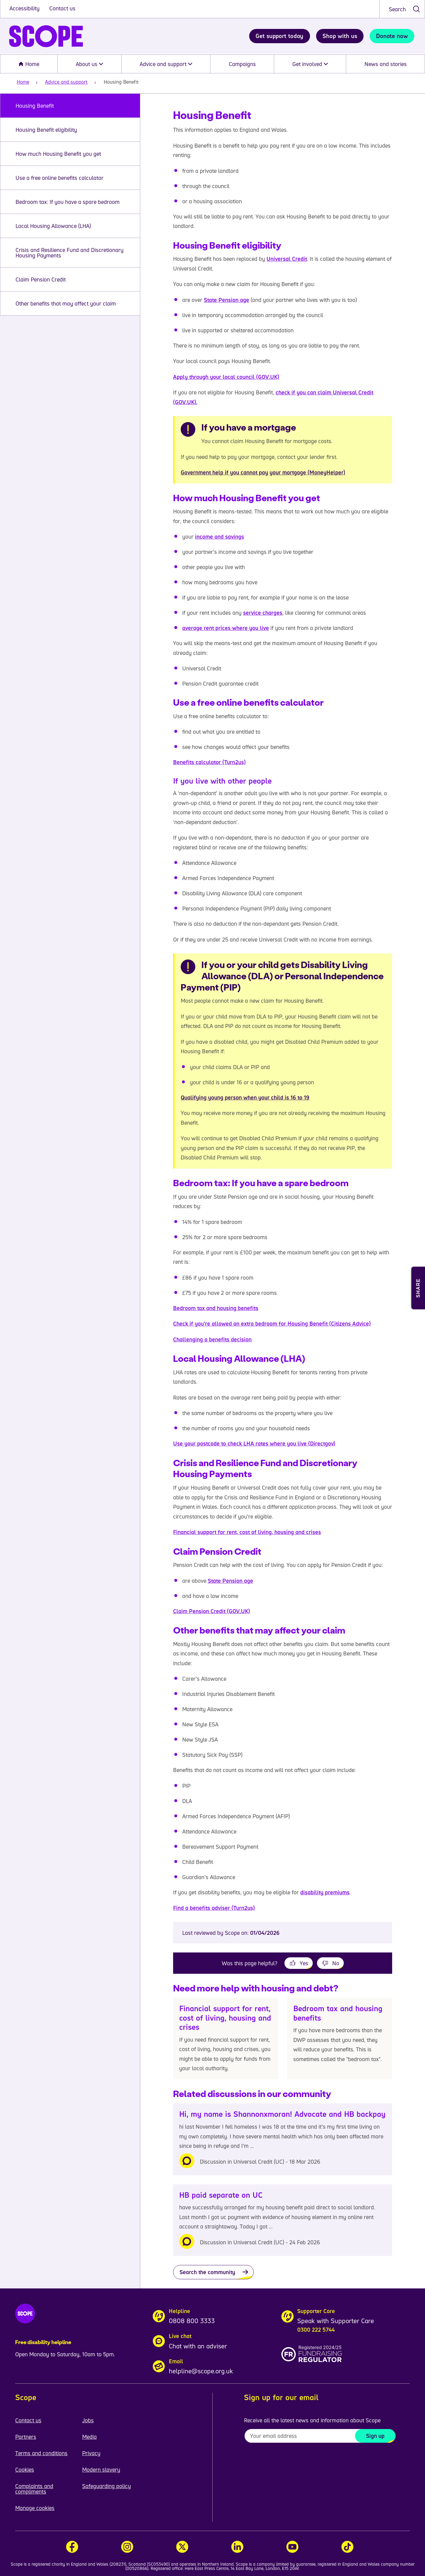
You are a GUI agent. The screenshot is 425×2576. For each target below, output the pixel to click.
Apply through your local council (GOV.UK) (226, 376)
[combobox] (402, 9)
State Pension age (226, 299)
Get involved (310, 64)
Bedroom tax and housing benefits (215, 1308)
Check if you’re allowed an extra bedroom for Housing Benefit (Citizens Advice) (272, 1323)
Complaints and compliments (34, 2488)
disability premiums (325, 1892)
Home (28, 64)
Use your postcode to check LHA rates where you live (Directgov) (254, 1443)
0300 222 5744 (316, 2329)
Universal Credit (286, 258)
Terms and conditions (41, 2453)
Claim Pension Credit (41, 279)
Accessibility (25, 8)
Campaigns (242, 64)
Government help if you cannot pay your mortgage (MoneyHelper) (263, 472)
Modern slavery (101, 2469)
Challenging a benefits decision (212, 1339)
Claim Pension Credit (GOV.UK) (211, 1611)
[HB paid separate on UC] (282, 2220)
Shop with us (339, 36)
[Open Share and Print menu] (418, 1288)
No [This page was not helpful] (335, 1963)
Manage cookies (34, 2507)
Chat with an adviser (198, 2346)
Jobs (88, 2420)
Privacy (91, 2453)
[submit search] (416, 9)
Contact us (62, 8)
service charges (262, 612)
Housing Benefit (35, 105)
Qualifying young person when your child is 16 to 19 (245, 1097)
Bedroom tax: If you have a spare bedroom (68, 201)
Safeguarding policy (106, 2486)
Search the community (207, 2272)
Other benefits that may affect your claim (66, 303)
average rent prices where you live (225, 627)
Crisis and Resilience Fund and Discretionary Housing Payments (70, 252)
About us (89, 64)
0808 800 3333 (192, 2320)
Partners (25, 2436)
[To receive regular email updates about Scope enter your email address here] (320, 2435)
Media (89, 2436)
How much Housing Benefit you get (58, 153)
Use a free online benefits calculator (59, 177)
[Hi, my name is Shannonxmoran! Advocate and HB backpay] (282, 2139)
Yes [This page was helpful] (304, 1963)
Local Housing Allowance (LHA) (53, 225)
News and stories (385, 64)
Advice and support (166, 64)
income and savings (219, 536)
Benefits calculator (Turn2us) (209, 762)
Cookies (24, 2469)
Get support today (279, 36)
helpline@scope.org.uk (201, 2371)
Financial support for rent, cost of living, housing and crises (247, 1532)
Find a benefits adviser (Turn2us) (214, 1907)
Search (397, 9)
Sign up (375, 2435)
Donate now (392, 36)
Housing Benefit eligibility (46, 129)
